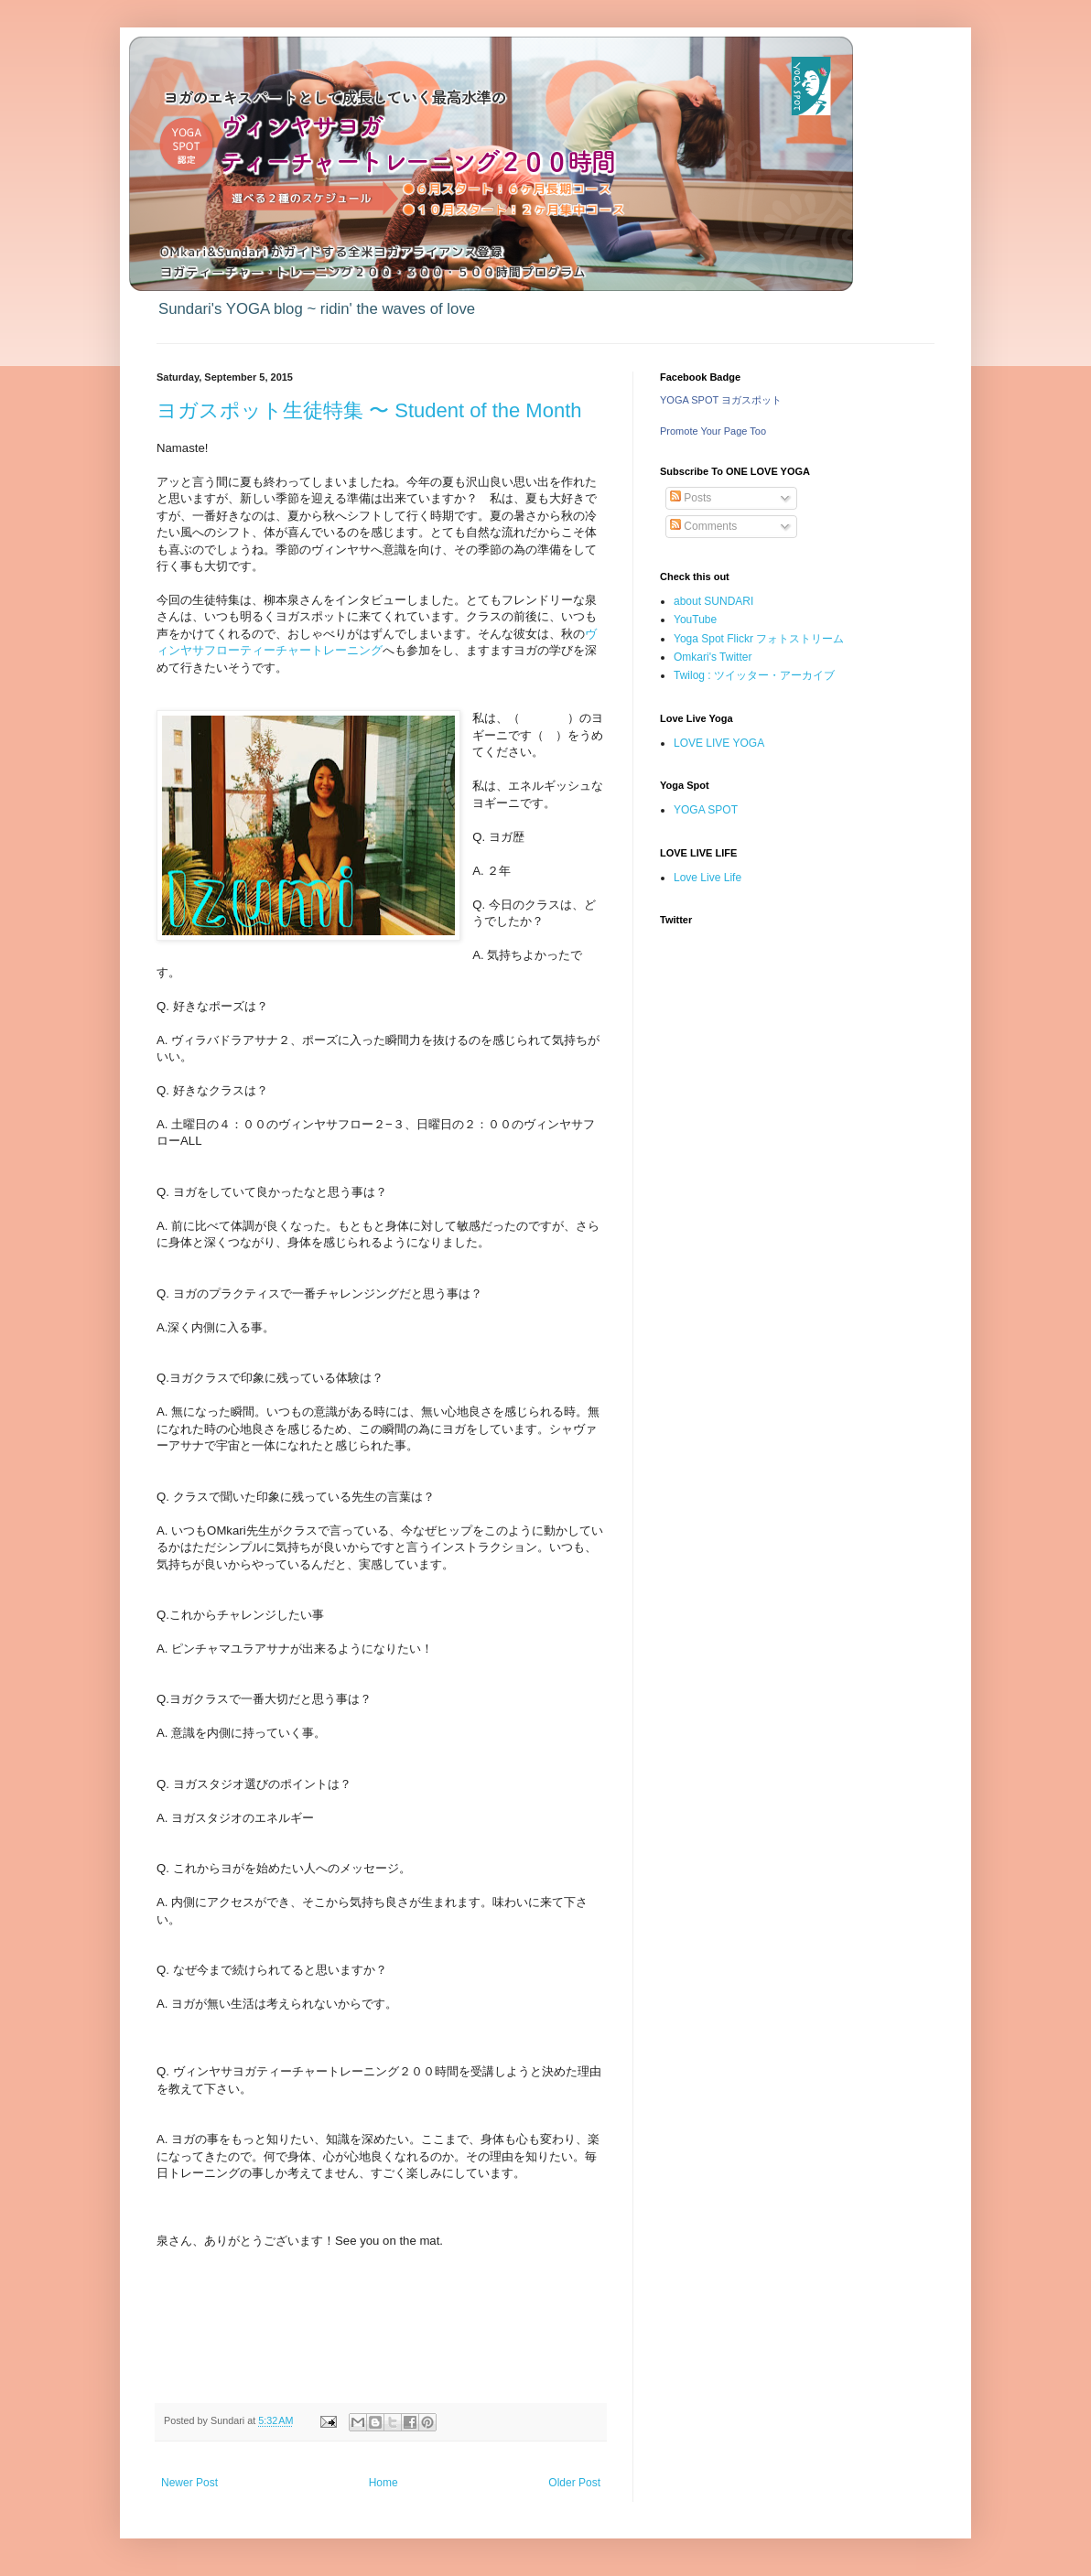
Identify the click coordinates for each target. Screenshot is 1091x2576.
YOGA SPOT (706, 809)
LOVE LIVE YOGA (719, 743)
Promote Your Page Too (713, 431)
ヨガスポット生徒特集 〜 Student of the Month (369, 410)
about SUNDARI (713, 601)
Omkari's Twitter (712, 657)
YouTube (695, 619)
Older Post (574, 2482)
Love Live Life (707, 877)
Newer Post (189, 2482)
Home (383, 2482)
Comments (703, 526)
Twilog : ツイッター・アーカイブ (754, 675)
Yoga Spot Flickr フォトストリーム (759, 638)
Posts (690, 497)
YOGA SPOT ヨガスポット (721, 399)
